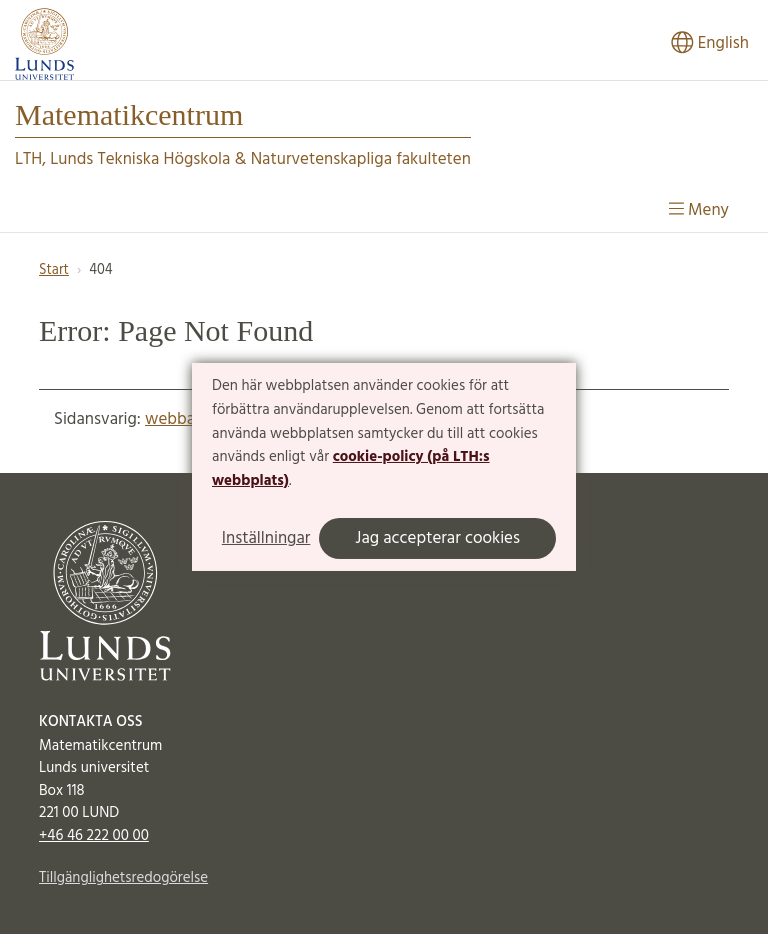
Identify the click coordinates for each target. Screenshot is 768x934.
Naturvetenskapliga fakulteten (361, 159)
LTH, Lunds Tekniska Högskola (122, 159)
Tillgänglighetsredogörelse (123, 878)
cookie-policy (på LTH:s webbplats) (351, 469)
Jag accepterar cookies (437, 538)
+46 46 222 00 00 (94, 836)
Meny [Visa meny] (699, 210)
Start (54, 270)
